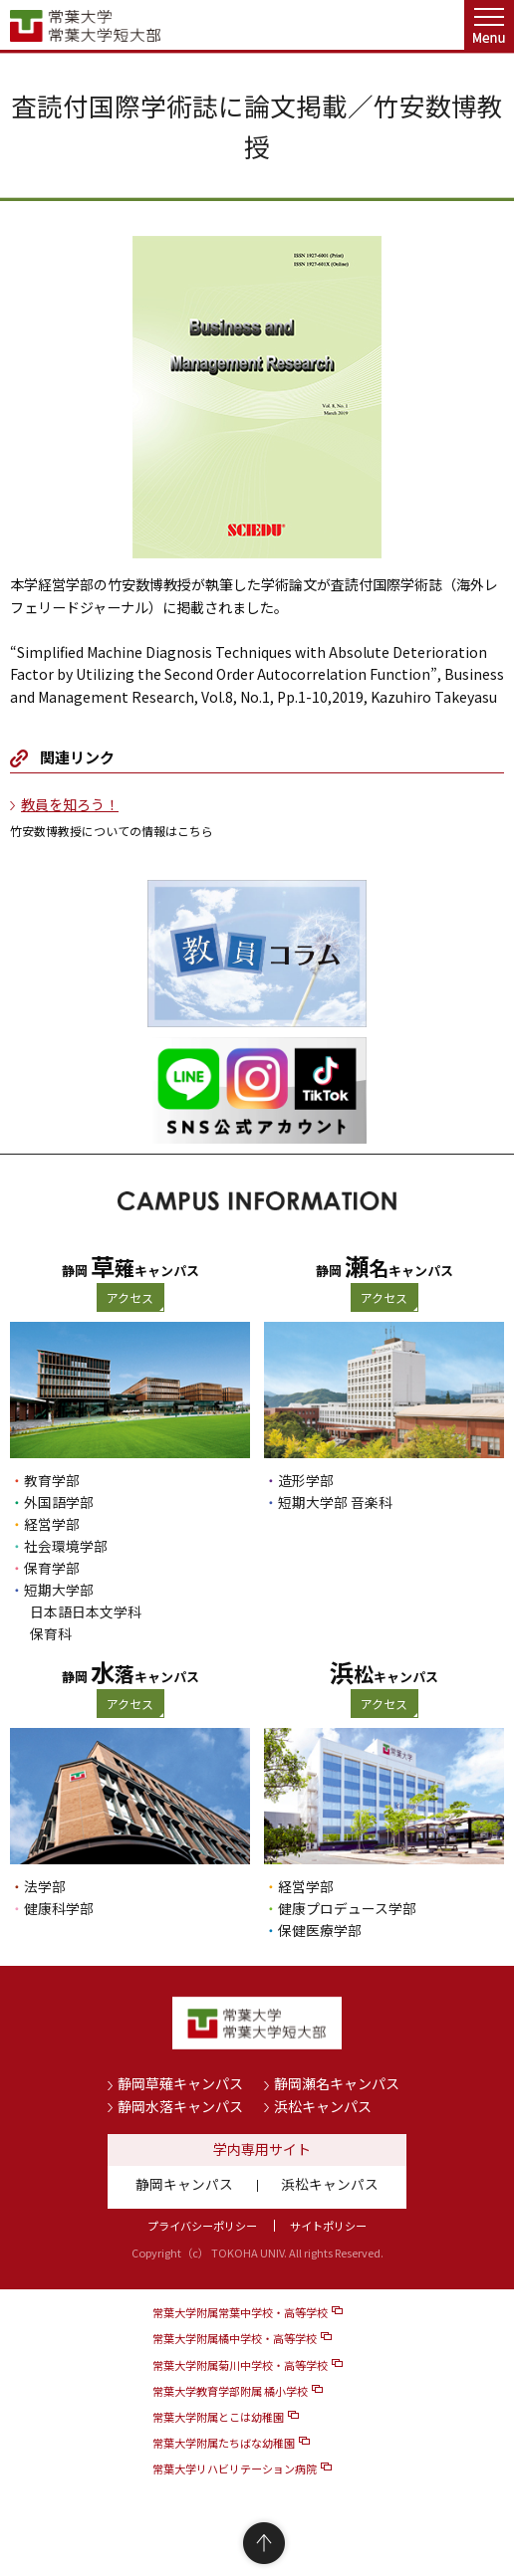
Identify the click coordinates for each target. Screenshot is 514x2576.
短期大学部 (59, 1590)
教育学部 (52, 1480)
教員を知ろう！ (70, 804)
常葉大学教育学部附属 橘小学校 (230, 2391)
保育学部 (52, 1568)
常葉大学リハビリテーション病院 (234, 2468)
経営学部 (52, 1524)
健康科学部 (59, 1908)
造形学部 (306, 1480)
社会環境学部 (66, 1546)
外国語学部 (59, 1502)
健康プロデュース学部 (347, 1908)
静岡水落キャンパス (180, 2106)
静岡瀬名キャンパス (336, 2083)
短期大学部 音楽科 (335, 1502)
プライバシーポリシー (202, 2226)
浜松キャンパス (323, 2106)
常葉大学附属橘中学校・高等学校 (234, 2338)
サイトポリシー (328, 2226)
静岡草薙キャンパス (180, 2083)
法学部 (45, 1886)
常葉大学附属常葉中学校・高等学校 (240, 2312)
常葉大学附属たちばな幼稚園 (223, 2443)
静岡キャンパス (184, 2184)
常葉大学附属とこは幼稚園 (218, 2417)
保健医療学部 (320, 1930)
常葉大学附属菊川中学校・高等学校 (240, 2365)
